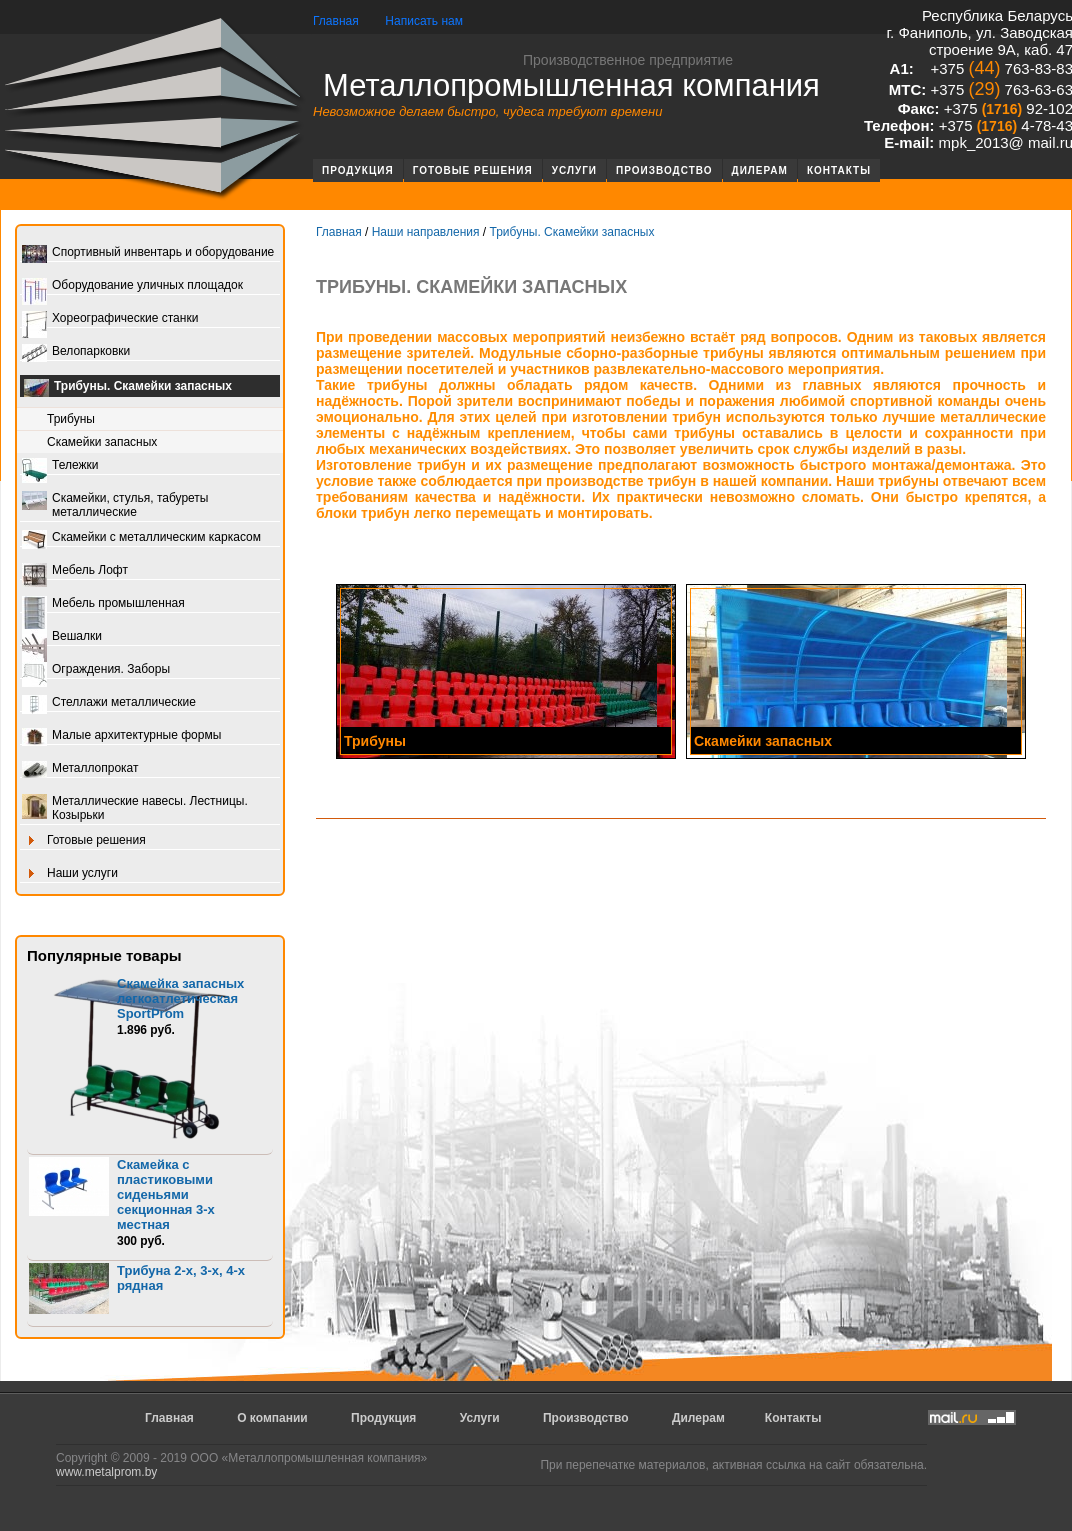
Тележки (60, 466)
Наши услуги (70, 874)
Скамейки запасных (102, 442)
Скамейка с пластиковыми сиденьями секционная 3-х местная (166, 1194)
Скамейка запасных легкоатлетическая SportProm (180, 998)
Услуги (574, 170)
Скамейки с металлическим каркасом (141, 538)
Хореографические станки (110, 319)
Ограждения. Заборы (96, 670)
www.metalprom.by (106, 1472)
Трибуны (71, 419)
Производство (664, 170)
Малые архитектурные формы (121, 736)
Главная (336, 21)
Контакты (839, 170)
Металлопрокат (80, 769)
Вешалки (62, 637)
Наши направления (426, 232)
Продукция (358, 170)
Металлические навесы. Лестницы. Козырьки (135, 808)
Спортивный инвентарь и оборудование (148, 253)
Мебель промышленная (103, 604)
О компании (272, 1418)
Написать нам (424, 21)
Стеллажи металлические (109, 703)
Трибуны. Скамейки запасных (128, 388)
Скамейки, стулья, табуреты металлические (115, 505)
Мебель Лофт (75, 571)
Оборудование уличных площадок (132, 286)
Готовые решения (473, 170)
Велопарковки (76, 352)
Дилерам (760, 170)
